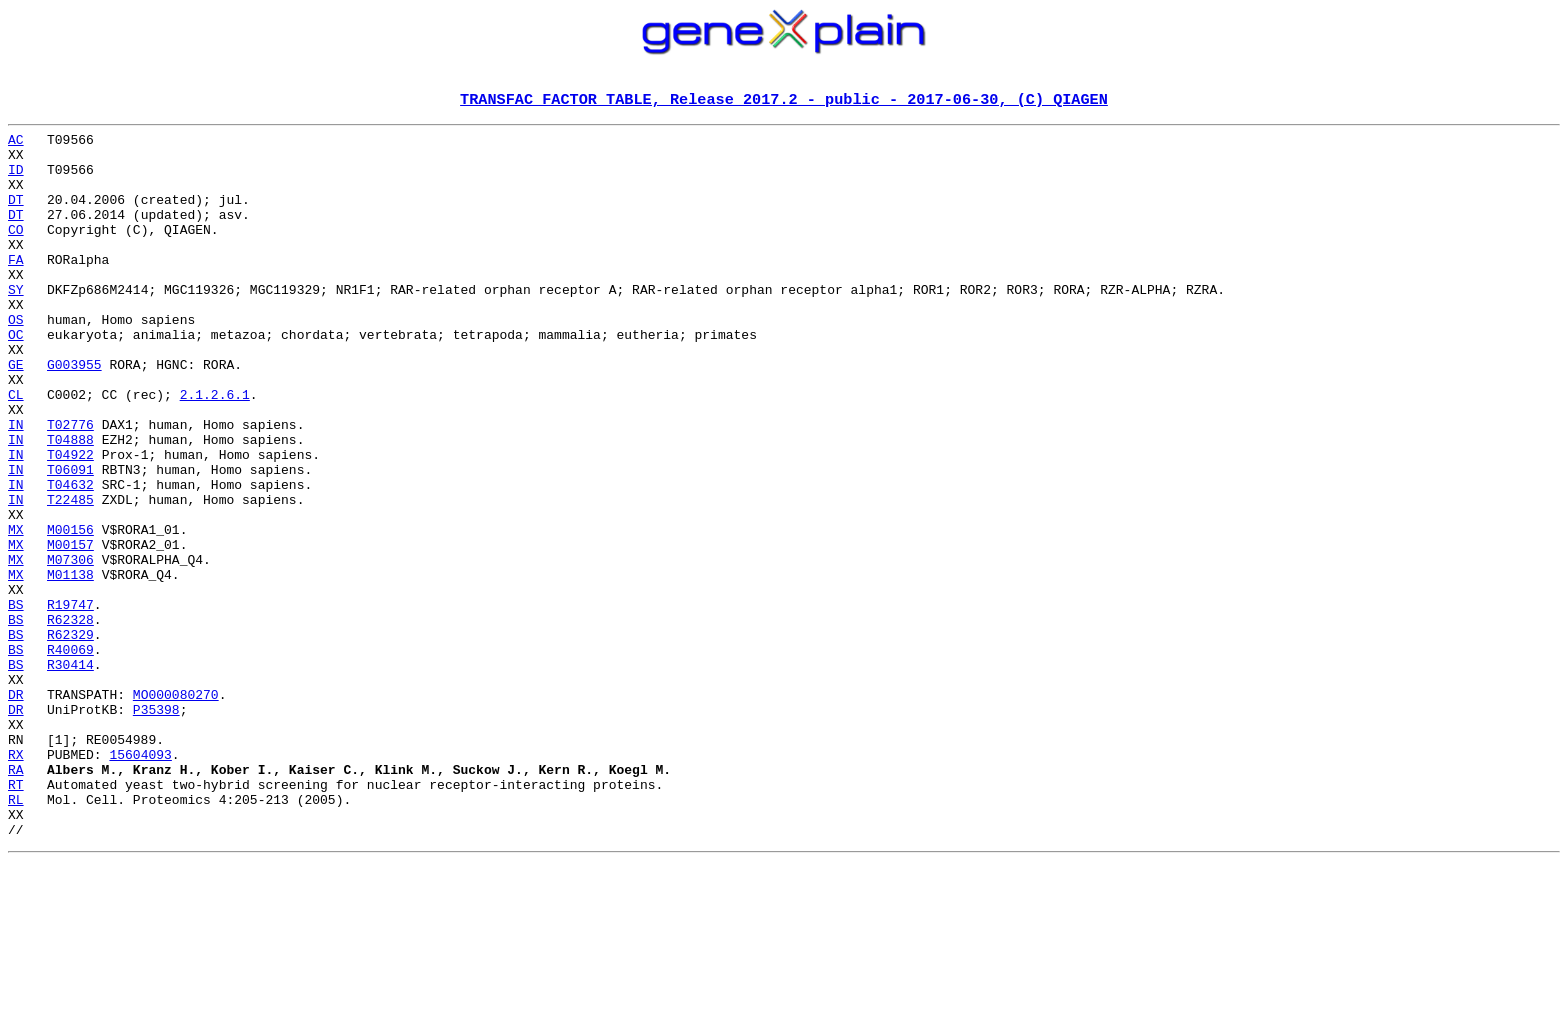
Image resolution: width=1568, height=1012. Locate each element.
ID (16, 180)
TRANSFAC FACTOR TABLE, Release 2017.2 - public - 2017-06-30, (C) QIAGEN (784, 101)
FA (16, 288)
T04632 (70, 558)
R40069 (70, 756)
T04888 (70, 504)
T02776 (70, 486)
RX (16, 882)
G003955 (74, 414)
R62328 (70, 720)
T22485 (70, 576)
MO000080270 (176, 810)
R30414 (70, 774)
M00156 (70, 612)
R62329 (70, 738)
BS (16, 702)
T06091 (70, 540)
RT (16, 918)
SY (16, 324)
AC (16, 144)
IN (16, 486)
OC (16, 378)
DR (16, 810)
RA (16, 900)
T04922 (70, 522)
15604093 (140, 882)
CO (16, 252)
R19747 (70, 702)
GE (16, 414)
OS (16, 360)
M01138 (70, 666)
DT (16, 216)
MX (16, 612)
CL (16, 450)
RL (16, 936)
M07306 (70, 648)
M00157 (70, 630)
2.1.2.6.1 (215, 450)
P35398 (156, 828)
